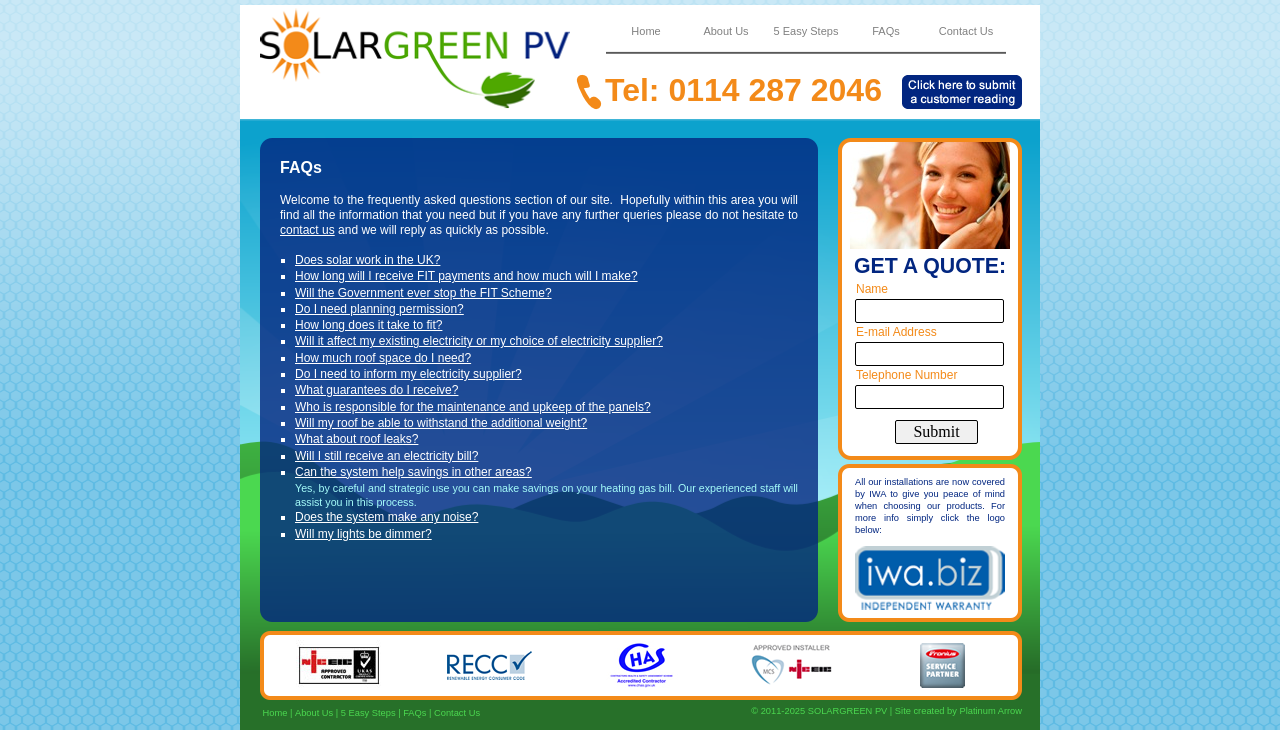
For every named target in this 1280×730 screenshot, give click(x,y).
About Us (314, 713)
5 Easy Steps (368, 713)
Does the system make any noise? (386, 517)
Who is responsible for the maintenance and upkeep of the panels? (473, 407)
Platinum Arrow (990, 711)
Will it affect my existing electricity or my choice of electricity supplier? (479, 341)
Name (872, 289)
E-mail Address (896, 332)
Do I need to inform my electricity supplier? (408, 374)
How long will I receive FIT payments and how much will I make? (466, 276)
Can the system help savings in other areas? (413, 472)
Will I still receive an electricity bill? (386, 456)
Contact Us (457, 713)
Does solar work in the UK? (367, 260)
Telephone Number (906, 375)
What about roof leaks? (356, 439)
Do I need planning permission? (379, 309)
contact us (307, 230)
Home (273, 713)
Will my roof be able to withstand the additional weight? (441, 423)
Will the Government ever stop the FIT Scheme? (423, 293)
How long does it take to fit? (368, 325)
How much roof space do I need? (383, 358)
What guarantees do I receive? (376, 390)
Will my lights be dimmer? (363, 534)
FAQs (414, 713)
